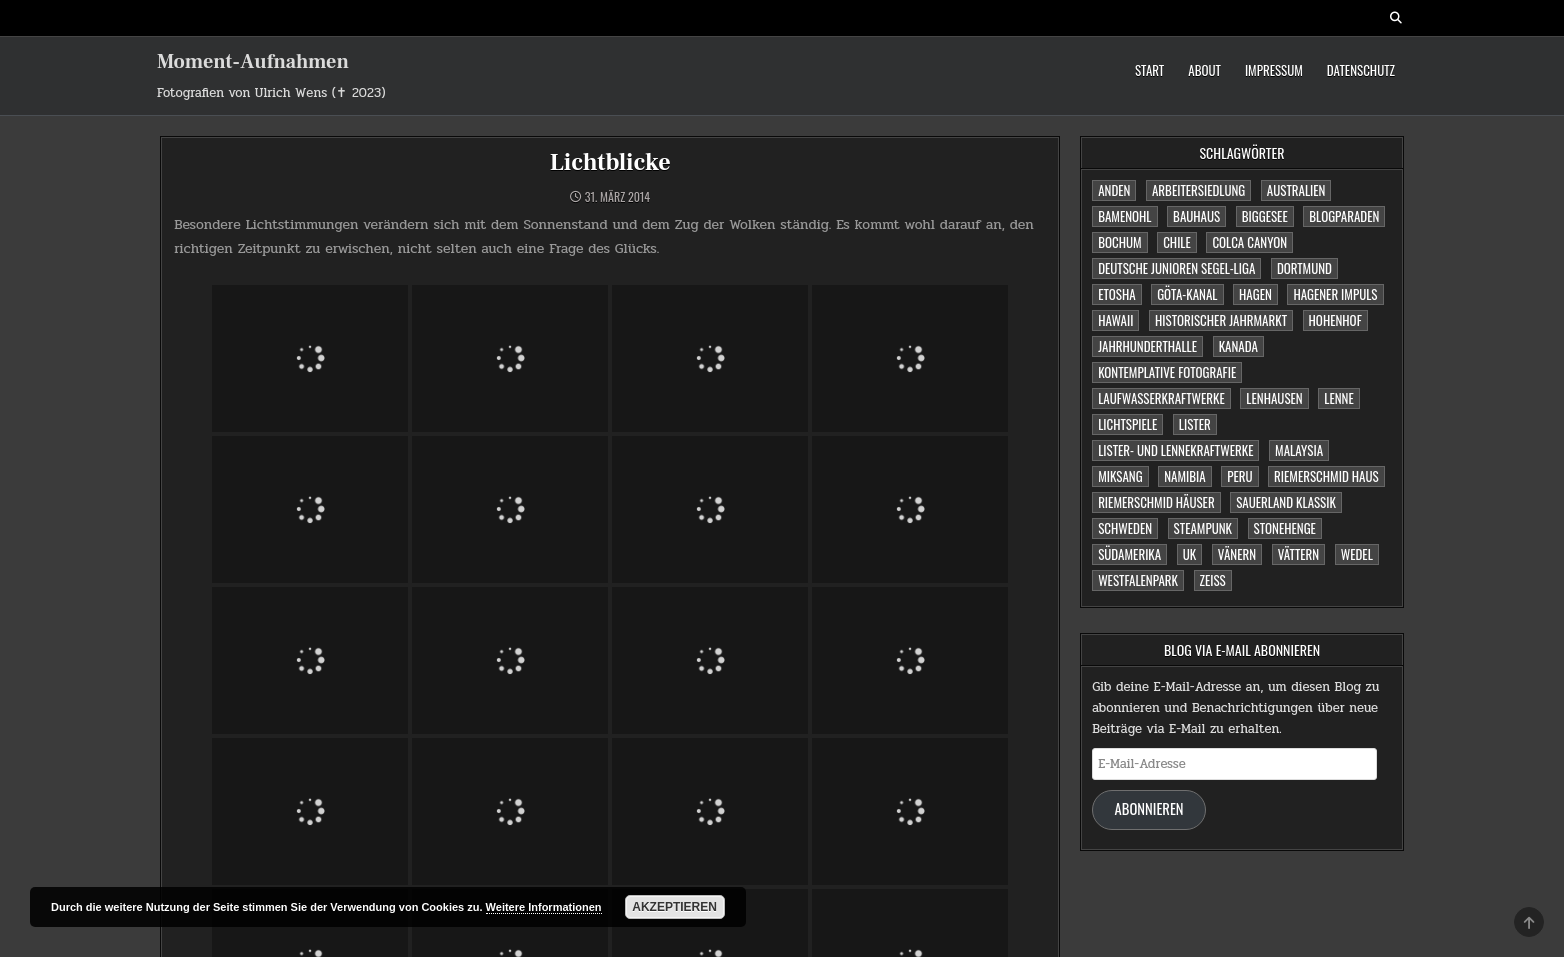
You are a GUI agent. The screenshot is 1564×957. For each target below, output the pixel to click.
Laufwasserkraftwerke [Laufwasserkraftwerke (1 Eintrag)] (1161, 398)
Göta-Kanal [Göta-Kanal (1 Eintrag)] (1187, 294)
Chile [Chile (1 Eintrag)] (1177, 242)
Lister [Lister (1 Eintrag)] (1195, 424)
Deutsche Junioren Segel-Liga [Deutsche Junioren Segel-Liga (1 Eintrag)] (1176, 268)
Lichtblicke (610, 162)
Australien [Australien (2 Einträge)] (1296, 190)
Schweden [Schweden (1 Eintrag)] (1125, 528)
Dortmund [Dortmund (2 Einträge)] (1304, 268)
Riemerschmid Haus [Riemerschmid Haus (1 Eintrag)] (1326, 476)
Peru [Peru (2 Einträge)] (1239, 476)
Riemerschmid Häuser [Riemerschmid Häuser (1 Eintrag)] (1156, 502)
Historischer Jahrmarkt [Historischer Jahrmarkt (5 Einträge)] (1221, 320)
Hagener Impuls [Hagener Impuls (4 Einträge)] (1335, 294)
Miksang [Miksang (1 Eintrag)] (1120, 476)
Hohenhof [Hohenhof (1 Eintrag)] (1335, 320)
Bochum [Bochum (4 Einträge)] (1119, 242)
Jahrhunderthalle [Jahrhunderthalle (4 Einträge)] (1147, 346)
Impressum (1274, 70)
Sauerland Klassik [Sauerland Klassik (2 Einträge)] (1286, 502)
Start (1149, 70)
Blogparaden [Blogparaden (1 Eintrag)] (1344, 216)
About (1204, 70)
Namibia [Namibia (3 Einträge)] (1185, 476)
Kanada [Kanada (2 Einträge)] (1238, 346)
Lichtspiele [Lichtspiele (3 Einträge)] (1127, 424)
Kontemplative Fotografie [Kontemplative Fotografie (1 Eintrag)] (1167, 372)
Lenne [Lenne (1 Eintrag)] (1338, 398)
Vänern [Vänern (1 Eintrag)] (1237, 554)
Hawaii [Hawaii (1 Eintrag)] (1115, 320)
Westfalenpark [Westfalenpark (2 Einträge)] (1138, 580)
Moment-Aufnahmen (253, 62)
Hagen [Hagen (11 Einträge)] (1255, 294)
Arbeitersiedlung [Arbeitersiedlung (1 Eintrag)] (1198, 190)
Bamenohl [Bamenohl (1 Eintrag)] (1124, 216)
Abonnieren (1149, 808)
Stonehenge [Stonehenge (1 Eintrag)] (1285, 528)
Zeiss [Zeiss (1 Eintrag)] (1213, 580)
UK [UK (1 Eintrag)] (1190, 554)
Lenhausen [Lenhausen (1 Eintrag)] (1274, 398)
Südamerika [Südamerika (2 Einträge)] (1129, 554)
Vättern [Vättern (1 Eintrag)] (1299, 554)
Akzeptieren (674, 907)
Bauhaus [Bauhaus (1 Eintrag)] (1196, 216)
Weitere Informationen (544, 907)
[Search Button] (1396, 18)
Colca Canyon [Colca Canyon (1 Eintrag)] (1249, 242)
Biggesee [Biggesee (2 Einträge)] (1265, 216)
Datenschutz (1361, 70)
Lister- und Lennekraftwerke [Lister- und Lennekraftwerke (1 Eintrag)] (1175, 450)
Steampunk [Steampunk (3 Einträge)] (1203, 528)
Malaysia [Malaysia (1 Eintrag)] (1299, 450)
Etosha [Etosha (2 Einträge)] (1116, 294)
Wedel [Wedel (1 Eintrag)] (1357, 554)
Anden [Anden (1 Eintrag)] (1114, 190)
